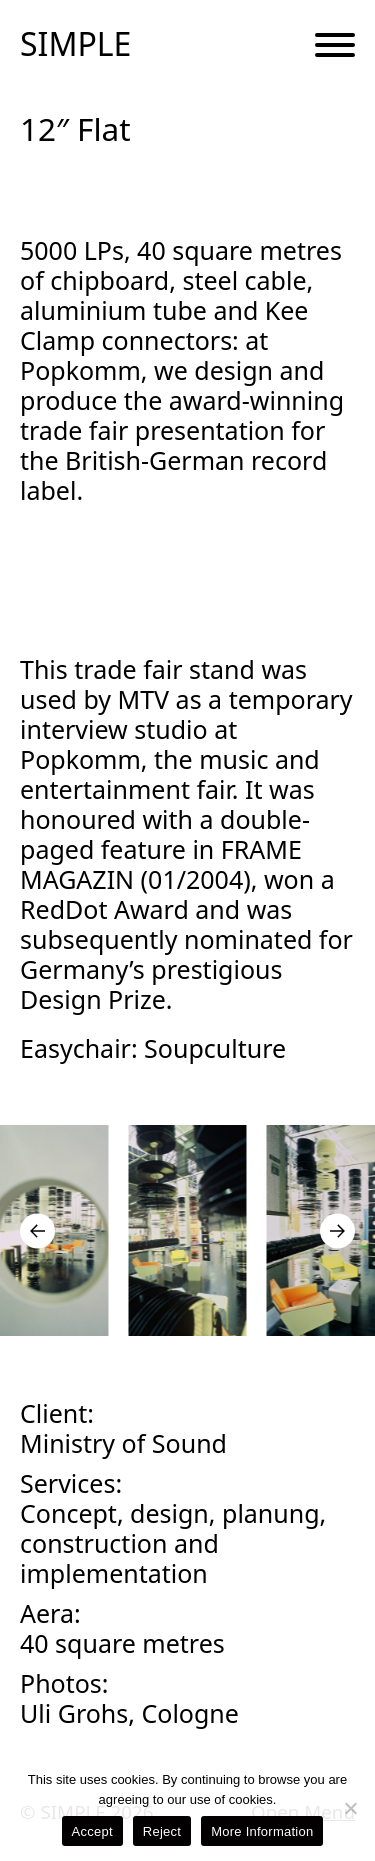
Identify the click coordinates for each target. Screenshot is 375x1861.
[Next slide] (337, 1230)
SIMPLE (75, 44)
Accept (92, 1831)
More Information (262, 1831)
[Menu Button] (335, 46)
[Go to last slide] (37, 1230)
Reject (162, 1831)
